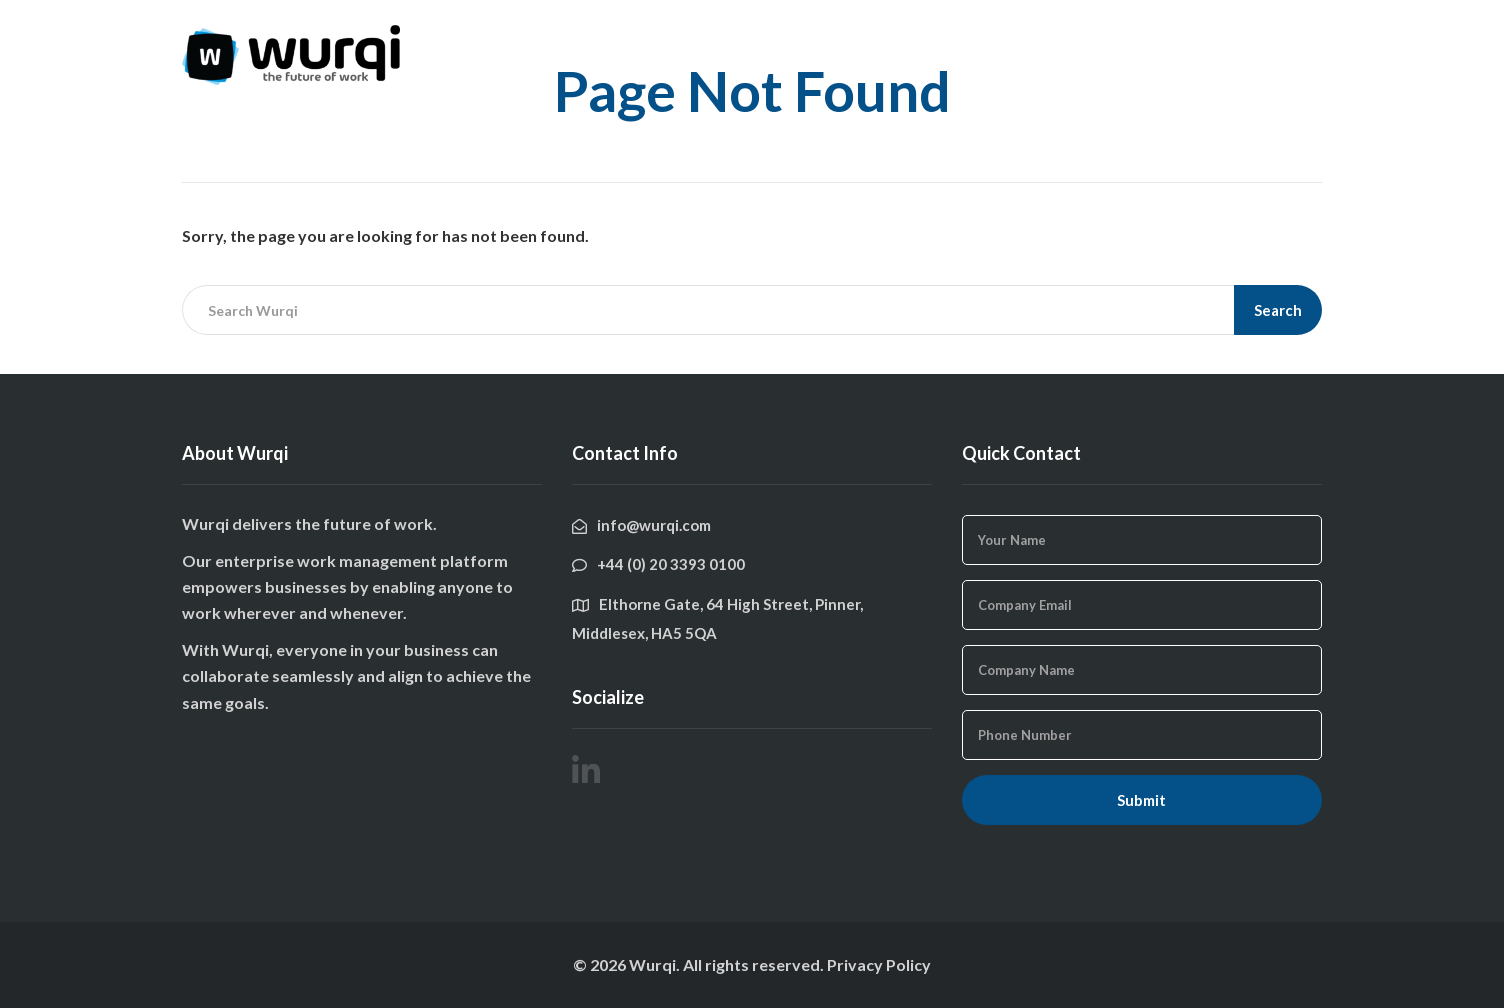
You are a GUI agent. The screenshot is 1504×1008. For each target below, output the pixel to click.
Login (1287, 37)
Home (932, 37)
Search (1278, 310)
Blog (1097, 37)
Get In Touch (1190, 37)
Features (1017, 37)
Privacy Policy (879, 964)
